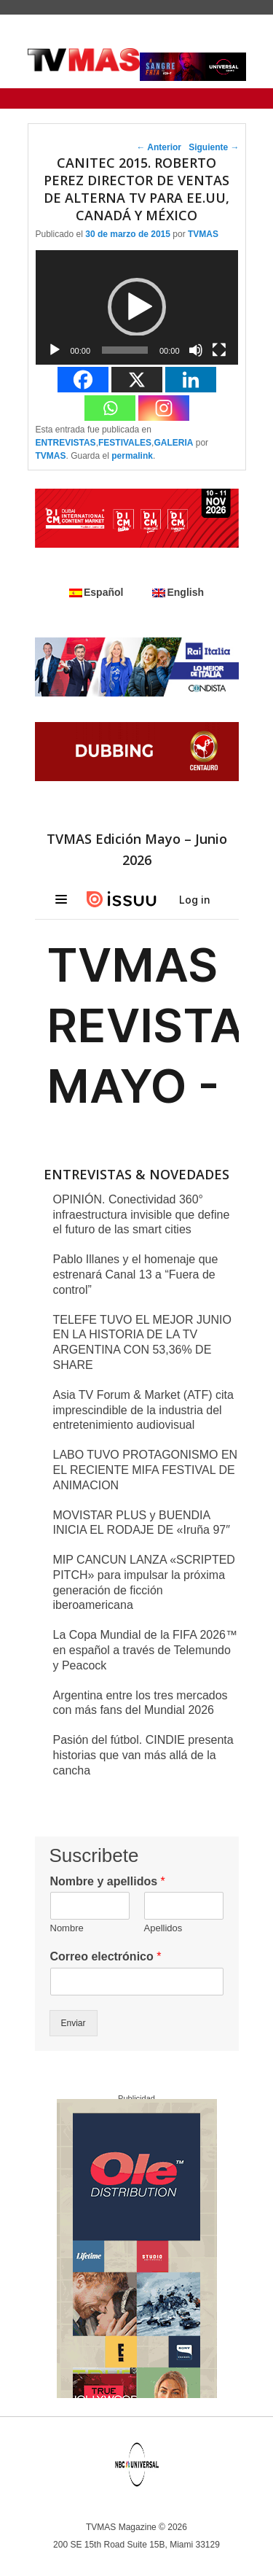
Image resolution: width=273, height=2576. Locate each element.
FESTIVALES (124, 443)
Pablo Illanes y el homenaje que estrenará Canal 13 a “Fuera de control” (135, 1274)
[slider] (125, 350)
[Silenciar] (196, 350)
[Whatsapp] (109, 408)
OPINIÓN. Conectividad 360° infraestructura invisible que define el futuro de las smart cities (141, 1214)
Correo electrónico (106, 1956)
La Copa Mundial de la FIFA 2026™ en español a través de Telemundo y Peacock (145, 1650)
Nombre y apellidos (107, 1881)
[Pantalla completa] (219, 350)
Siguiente (214, 147)
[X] (136, 379)
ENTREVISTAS (66, 443)
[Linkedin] (190, 379)
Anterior (158, 147)
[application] (137, 307)
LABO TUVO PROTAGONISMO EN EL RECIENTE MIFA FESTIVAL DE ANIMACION (145, 1469)
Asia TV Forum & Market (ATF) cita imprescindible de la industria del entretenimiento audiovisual (143, 1410)
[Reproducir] (54, 350)
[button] (137, 307)
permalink (132, 456)
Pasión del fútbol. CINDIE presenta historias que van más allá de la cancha (143, 1755)
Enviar (73, 2023)
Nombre (67, 1928)
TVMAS (203, 234)
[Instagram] (163, 408)
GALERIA (173, 443)
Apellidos (163, 1928)
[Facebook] (83, 379)
